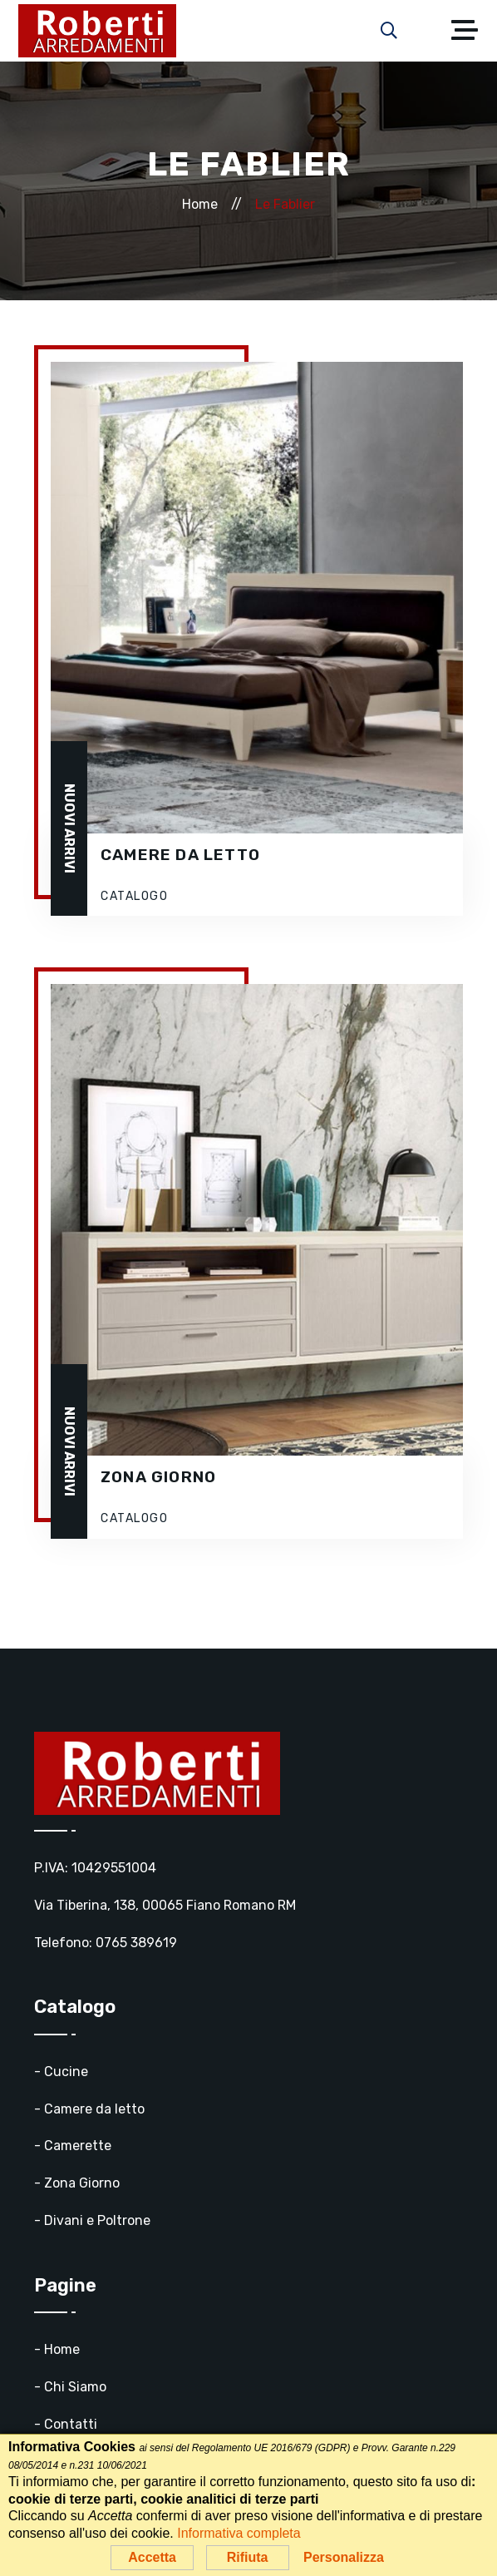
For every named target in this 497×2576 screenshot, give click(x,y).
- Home (57, 2349)
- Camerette (72, 2145)
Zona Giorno (158, 1477)
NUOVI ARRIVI (69, 828)
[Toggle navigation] (468, 31)
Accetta (152, 2557)
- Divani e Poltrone (92, 2220)
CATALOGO (134, 896)
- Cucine (61, 2071)
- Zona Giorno (77, 2183)
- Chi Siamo (70, 2387)
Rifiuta (247, 2557)
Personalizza (343, 2557)
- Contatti (65, 2424)
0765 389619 (136, 1943)
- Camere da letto (89, 2109)
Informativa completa (239, 2533)
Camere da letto (180, 855)
